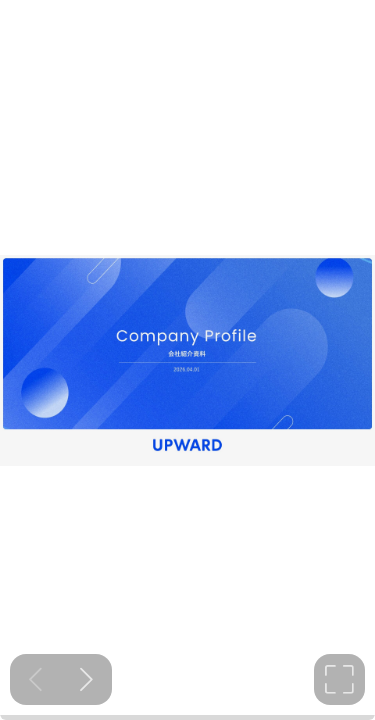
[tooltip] (339, 679)
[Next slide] (86, 679)
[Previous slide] (35, 679)
